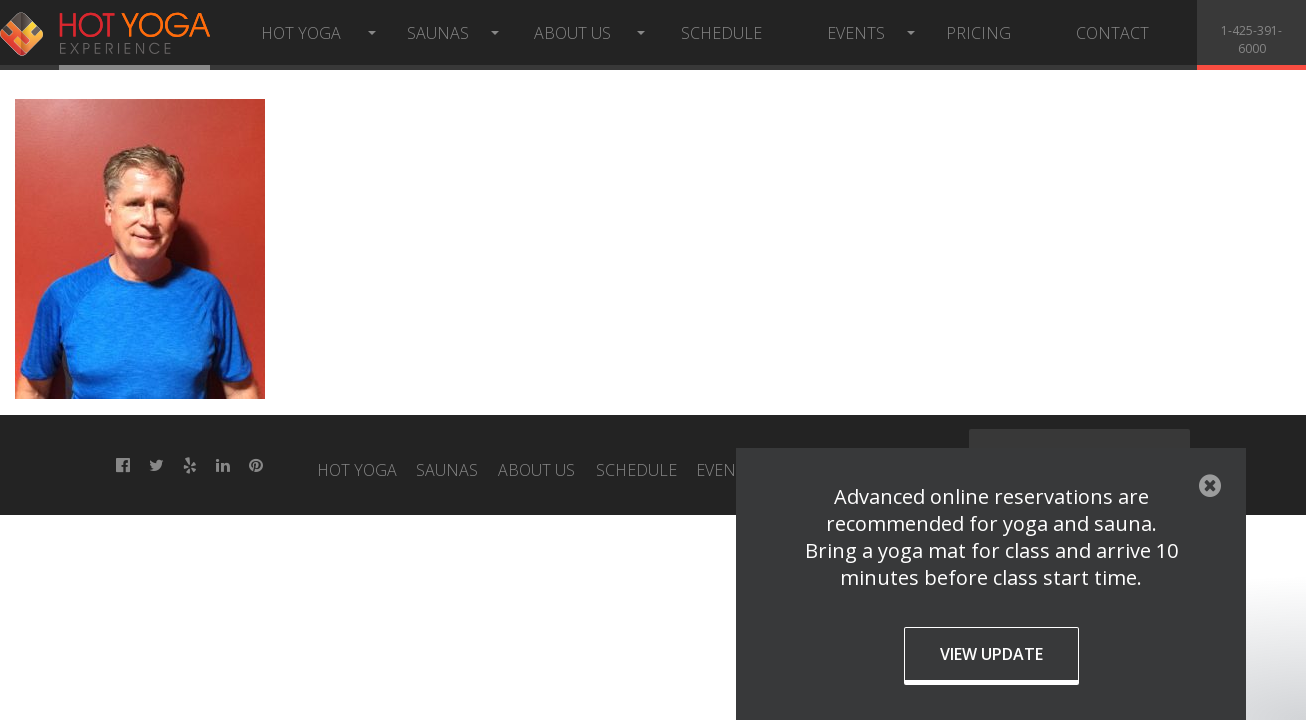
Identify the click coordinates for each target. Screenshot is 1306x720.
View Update (991, 654)
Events (856, 33)
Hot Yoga (301, 33)
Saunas (438, 33)
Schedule (721, 33)
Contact (1112, 33)
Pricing (978, 33)
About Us (572, 33)
